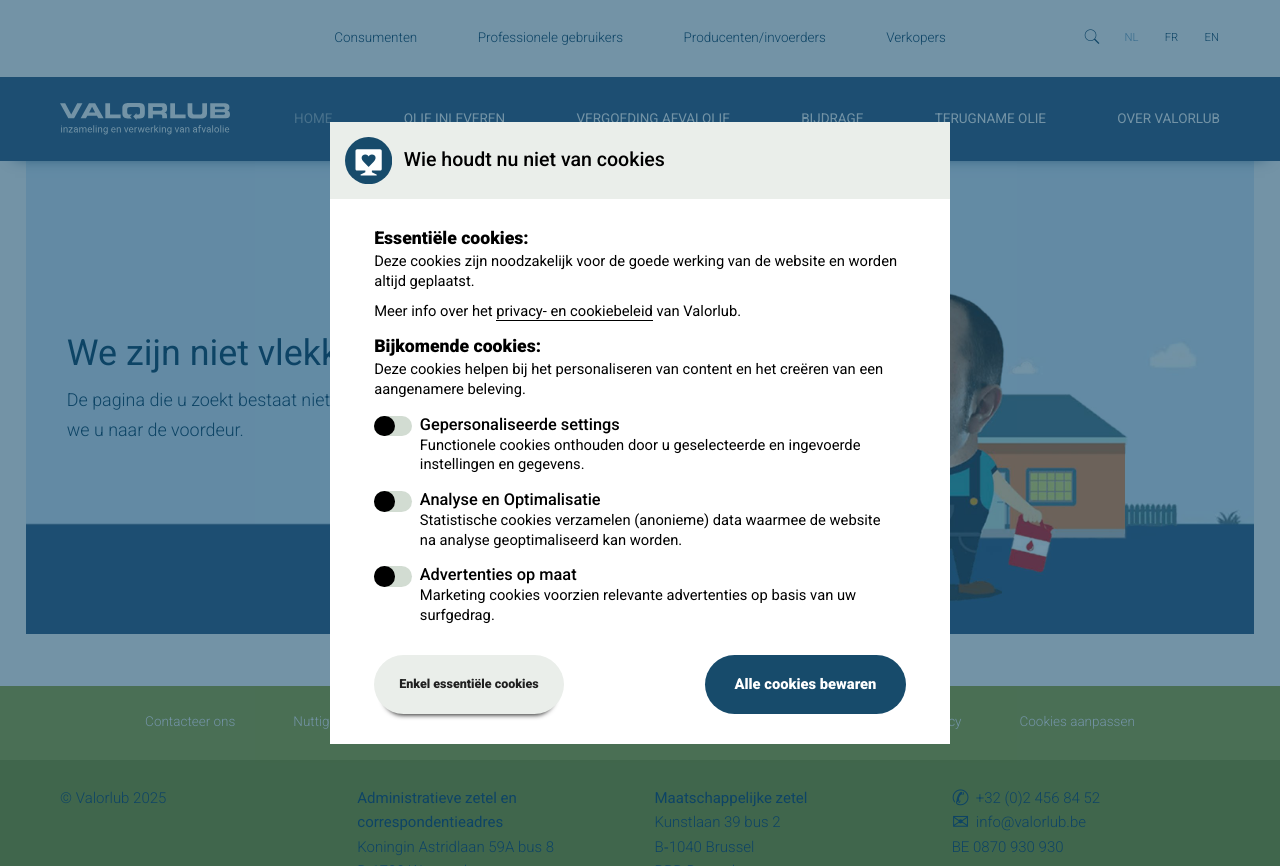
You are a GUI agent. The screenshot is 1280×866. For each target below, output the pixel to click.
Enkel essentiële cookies (469, 684)
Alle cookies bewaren (805, 684)
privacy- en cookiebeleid (574, 311)
